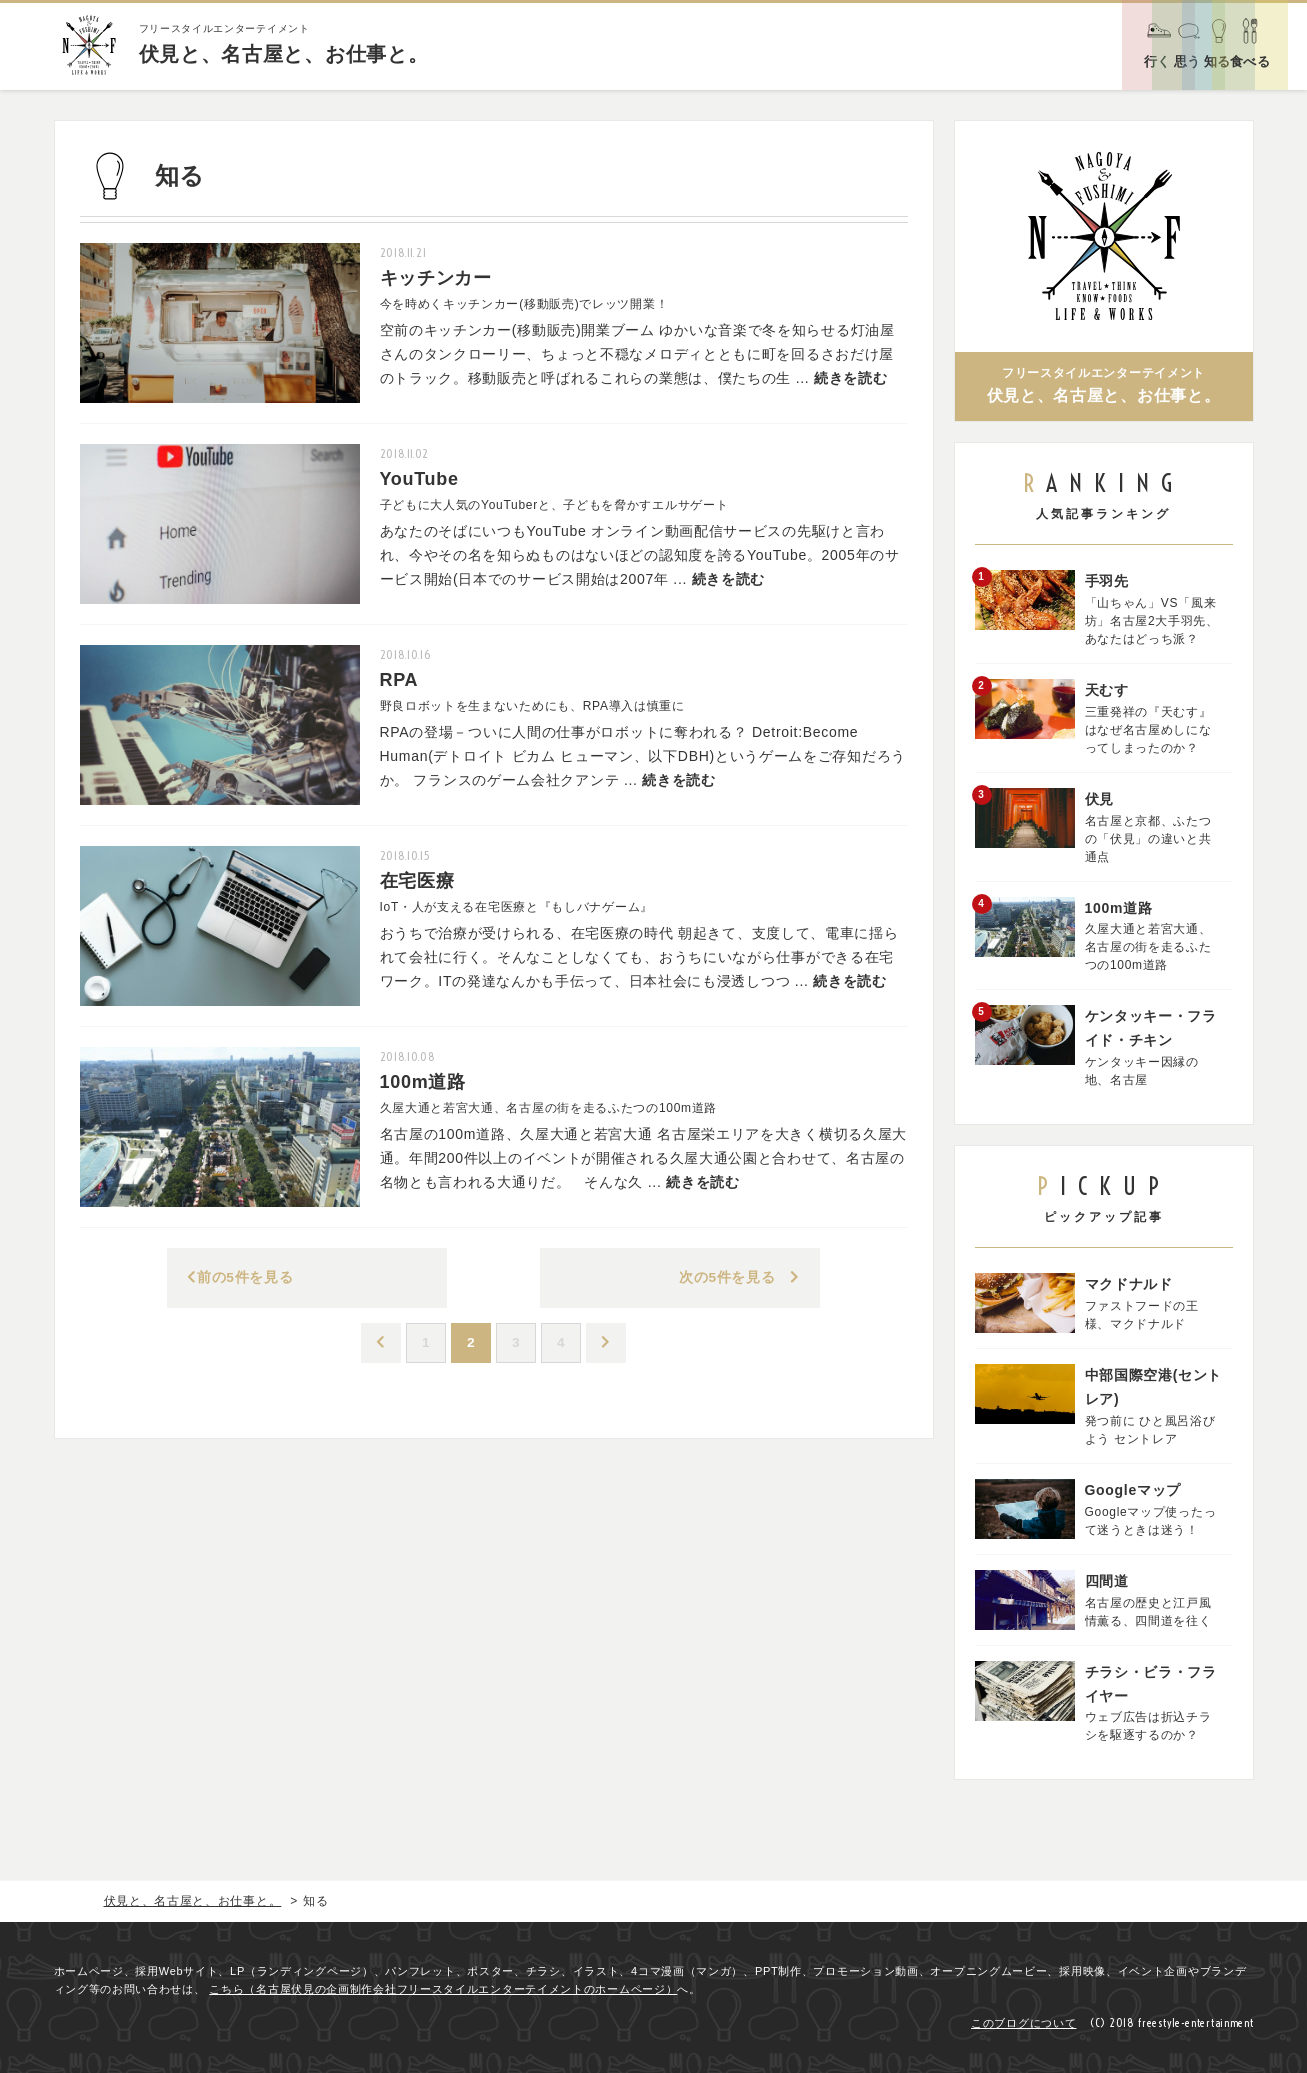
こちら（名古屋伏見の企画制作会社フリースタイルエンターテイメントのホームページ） (443, 1989)
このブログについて (1023, 2023)
